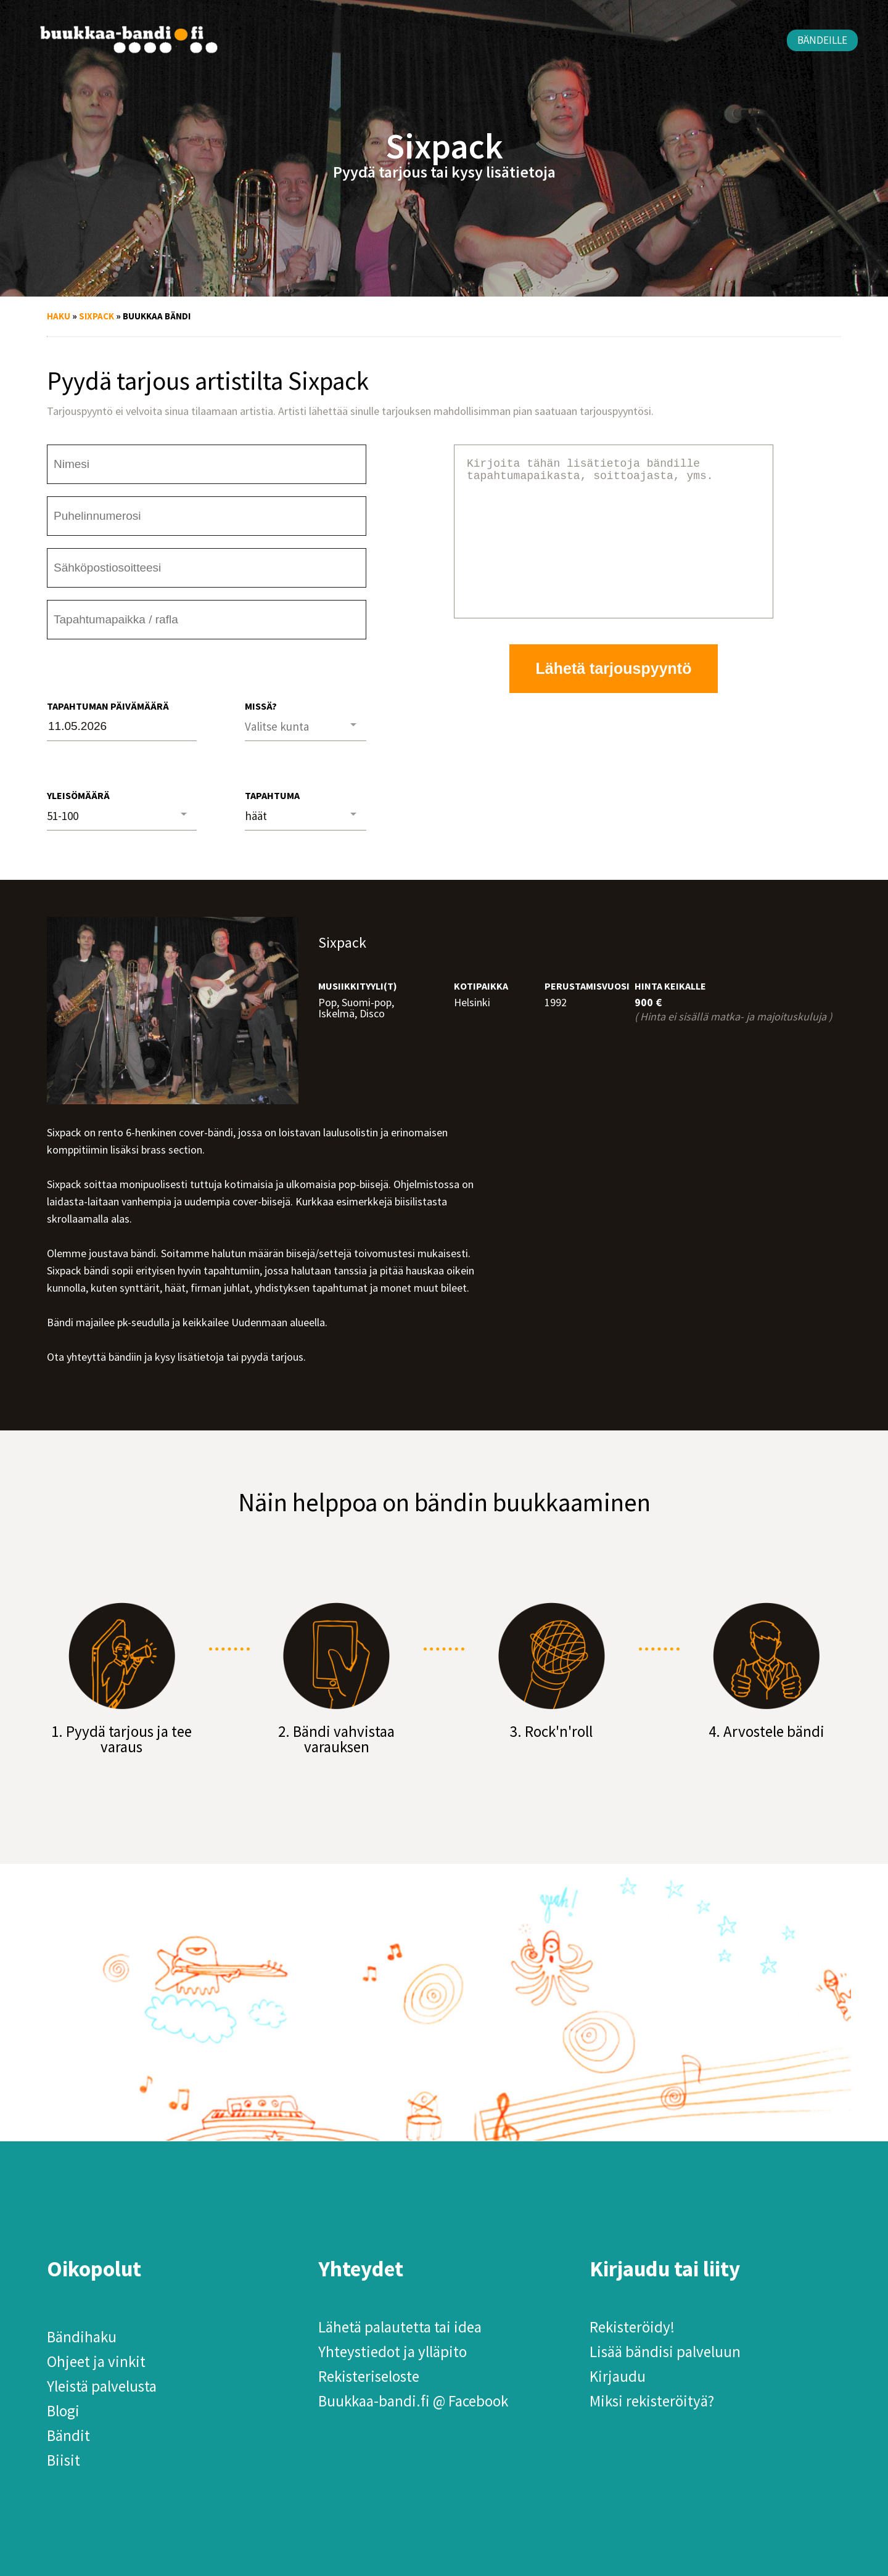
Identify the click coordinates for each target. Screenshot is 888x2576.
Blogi (63, 2411)
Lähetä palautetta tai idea (400, 2327)
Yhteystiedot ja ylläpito (392, 2351)
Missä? (261, 706)
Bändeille (822, 40)
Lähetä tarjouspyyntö (614, 698)
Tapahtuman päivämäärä (108, 706)
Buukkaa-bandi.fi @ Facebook (413, 2401)
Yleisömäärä (78, 795)
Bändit (68, 2435)
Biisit (63, 2460)
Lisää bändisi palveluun (665, 2351)
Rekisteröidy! (632, 2327)
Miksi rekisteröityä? (652, 2401)
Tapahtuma (272, 795)
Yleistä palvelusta (102, 2386)
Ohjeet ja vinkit (96, 2361)
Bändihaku (82, 2337)
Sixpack (96, 316)
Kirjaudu (618, 2376)
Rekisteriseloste (368, 2376)
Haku (58, 316)
